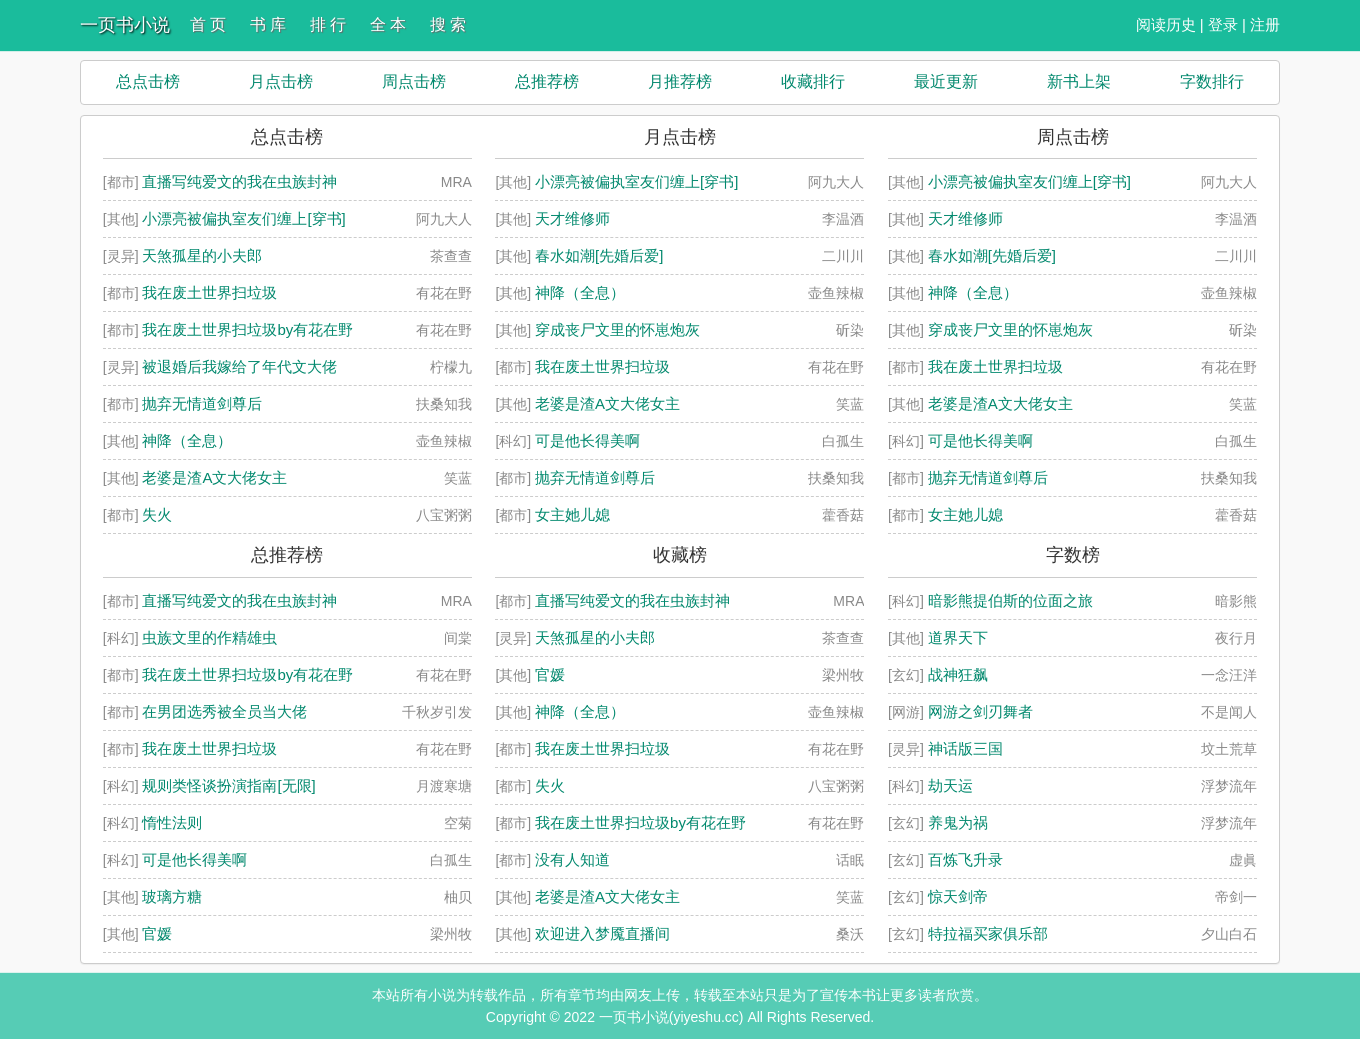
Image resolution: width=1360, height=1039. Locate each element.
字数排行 (1212, 81)
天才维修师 (572, 218)
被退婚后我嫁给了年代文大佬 (239, 366)
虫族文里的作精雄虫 (209, 637)
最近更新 (946, 81)
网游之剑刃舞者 (980, 711)
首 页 (208, 24)
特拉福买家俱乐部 (988, 933)
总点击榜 (148, 81)
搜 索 (448, 24)
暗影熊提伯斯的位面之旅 (1010, 600)
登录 (1223, 24)
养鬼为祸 (958, 822)
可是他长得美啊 (587, 440)
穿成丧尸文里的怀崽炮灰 (617, 329)
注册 (1265, 24)
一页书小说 (125, 25)
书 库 (268, 24)
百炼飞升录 (965, 859)
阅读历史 (1166, 24)
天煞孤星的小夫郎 (202, 255)
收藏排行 (813, 81)
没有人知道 (572, 859)
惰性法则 (172, 822)
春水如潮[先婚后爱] (599, 255)
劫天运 (950, 785)
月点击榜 (281, 81)
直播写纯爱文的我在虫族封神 (239, 181)
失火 (157, 514)
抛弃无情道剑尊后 (202, 403)
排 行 (328, 24)
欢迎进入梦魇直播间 (602, 933)
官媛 (157, 933)
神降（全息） (187, 440)
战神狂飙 (958, 674)
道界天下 (958, 637)
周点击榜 (414, 81)
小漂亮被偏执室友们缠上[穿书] (243, 218)
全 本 (388, 24)
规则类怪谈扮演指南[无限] (228, 785)
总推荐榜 (547, 81)
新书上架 (1079, 81)
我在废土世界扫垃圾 (209, 292)
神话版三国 (965, 748)
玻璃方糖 (172, 896)
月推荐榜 (680, 81)
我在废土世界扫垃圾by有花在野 (247, 329)
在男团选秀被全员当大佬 (224, 711)
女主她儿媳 (572, 514)
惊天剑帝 (958, 896)
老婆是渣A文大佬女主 (214, 477)
